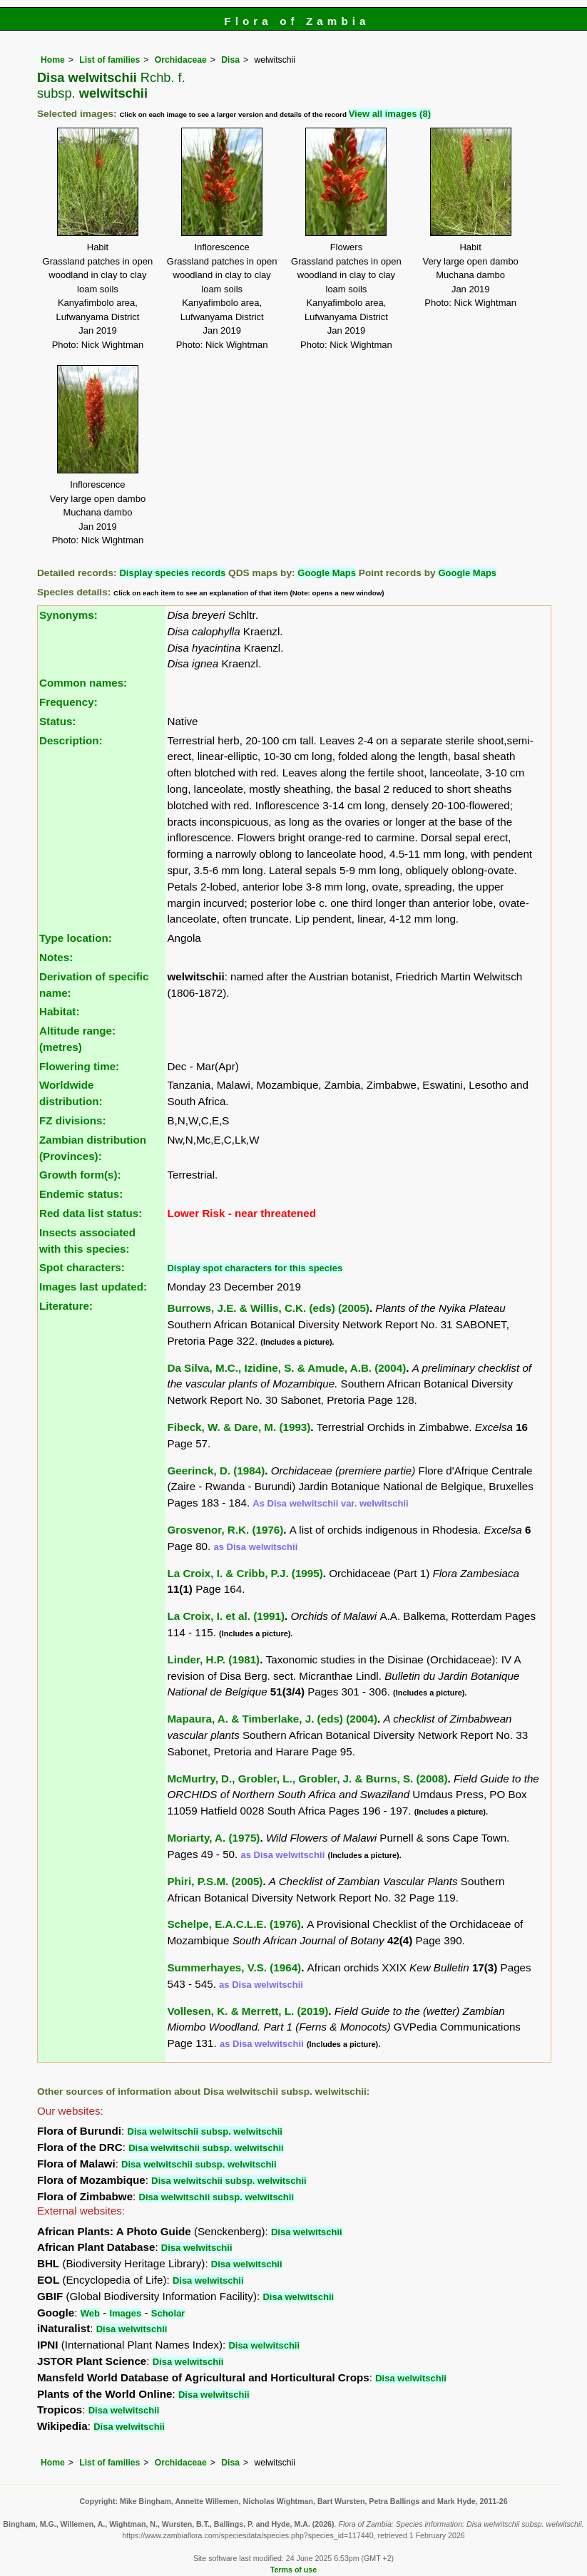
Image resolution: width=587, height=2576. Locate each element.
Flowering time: (79, 1066)
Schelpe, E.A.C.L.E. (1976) (233, 1924)
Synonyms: (68, 615)
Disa (230, 60)
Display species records (172, 573)
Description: (71, 740)
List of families (109, 60)
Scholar (168, 2313)
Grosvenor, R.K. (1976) (225, 1530)
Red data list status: (90, 1213)
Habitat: (59, 1011)
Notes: (56, 957)
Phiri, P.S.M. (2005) (214, 1881)
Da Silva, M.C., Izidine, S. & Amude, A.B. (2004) (286, 1368)
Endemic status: (81, 1194)
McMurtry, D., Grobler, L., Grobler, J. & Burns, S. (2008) (307, 1778)
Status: (57, 721)
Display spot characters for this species (254, 1268)
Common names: (83, 683)
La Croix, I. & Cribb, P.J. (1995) (244, 1573)
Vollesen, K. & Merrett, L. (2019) (247, 2011)
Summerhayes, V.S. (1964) (234, 1967)
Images (125, 2313)
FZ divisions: (72, 1120)
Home (53, 60)
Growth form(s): (80, 1175)
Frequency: (68, 702)
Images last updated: (93, 1287)
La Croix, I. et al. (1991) (226, 1616)
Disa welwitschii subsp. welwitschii (205, 2131)
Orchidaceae (181, 60)
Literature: (66, 1306)
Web (90, 2313)
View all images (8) (390, 113)
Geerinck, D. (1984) (216, 1470)
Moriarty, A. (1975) (213, 1838)
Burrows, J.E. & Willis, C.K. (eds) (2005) (268, 1308)
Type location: (75, 938)
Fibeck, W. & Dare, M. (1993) (238, 1427)
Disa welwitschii (306, 2232)
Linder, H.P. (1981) (213, 1659)
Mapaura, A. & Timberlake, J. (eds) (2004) (272, 1719)
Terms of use (293, 2569)
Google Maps (326, 573)
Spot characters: (82, 1267)
